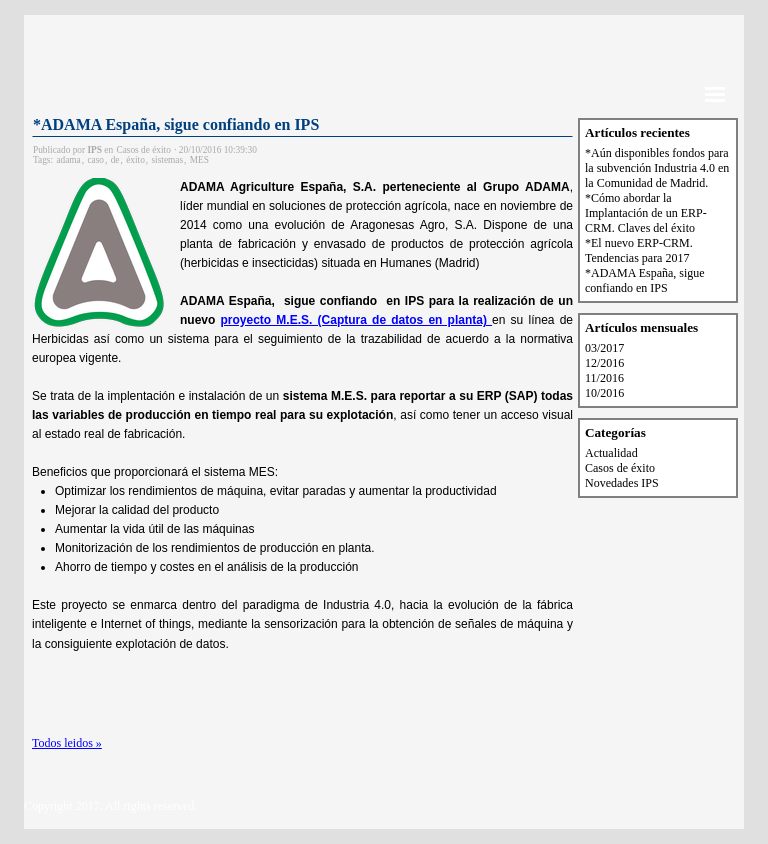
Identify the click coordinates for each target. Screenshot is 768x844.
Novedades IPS (622, 483)
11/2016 (604, 378)
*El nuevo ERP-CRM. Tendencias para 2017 (639, 250)
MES (199, 160)
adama (68, 160)
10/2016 (604, 393)
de (115, 160)
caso (95, 160)
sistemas (167, 160)
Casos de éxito (620, 468)
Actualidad (611, 453)
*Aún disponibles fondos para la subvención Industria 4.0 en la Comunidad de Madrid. (657, 168)
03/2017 (604, 348)
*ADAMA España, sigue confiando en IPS (176, 124)
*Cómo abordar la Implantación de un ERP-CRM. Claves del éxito (646, 213)
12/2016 (604, 363)
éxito (135, 160)
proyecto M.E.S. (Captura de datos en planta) (357, 320)
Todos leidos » (67, 743)
